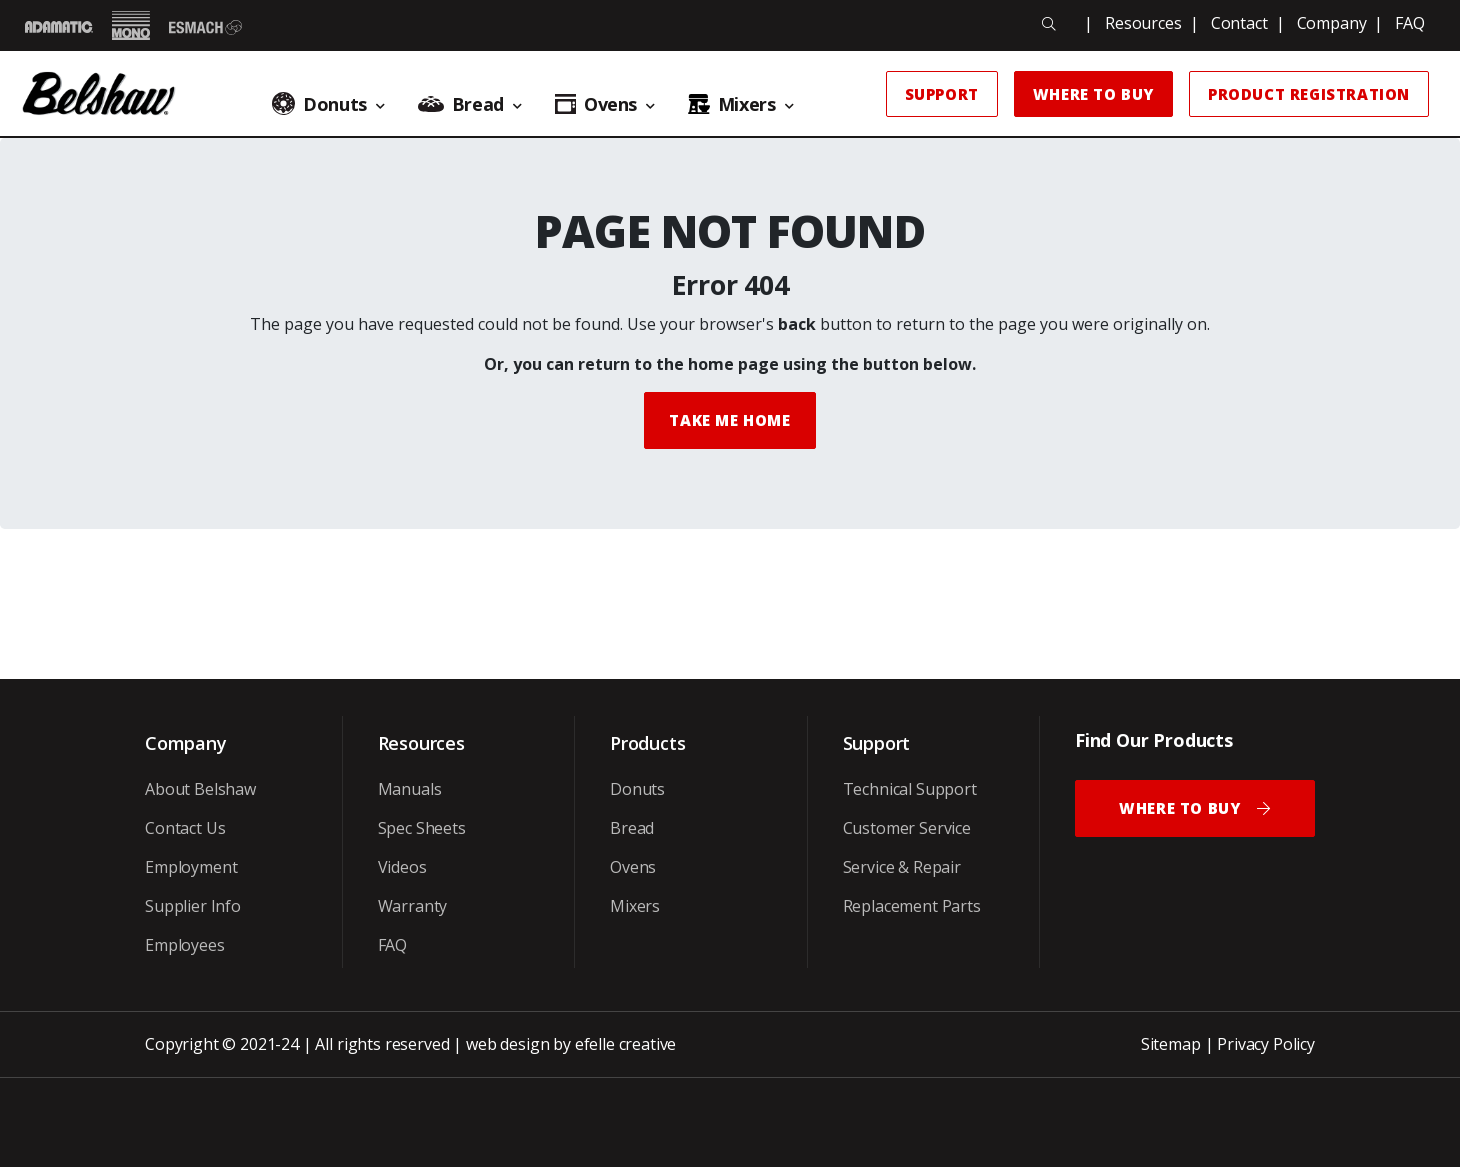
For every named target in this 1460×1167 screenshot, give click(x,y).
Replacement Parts (912, 906)
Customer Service (907, 828)
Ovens (633, 867)
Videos (402, 867)
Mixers (635, 906)
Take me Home (729, 420)
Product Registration (1309, 94)
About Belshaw (200, 789)
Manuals (410, 789)
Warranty (413, 906)
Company (1332, 23)
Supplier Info (193, 906)
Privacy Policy (1266, 1044)
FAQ (1410, 23)
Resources (1143, 23)
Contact (1239, 23)
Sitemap (1171, 1044)
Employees (185, 945)
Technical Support (910, 789)
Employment (191, 867)
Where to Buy (1093, 94)
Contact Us (185, 828)
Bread (632, 828)
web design (507, 1044)
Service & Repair (902, 867)
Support (942, 94)
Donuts (637, 789)
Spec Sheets (422, 828)
